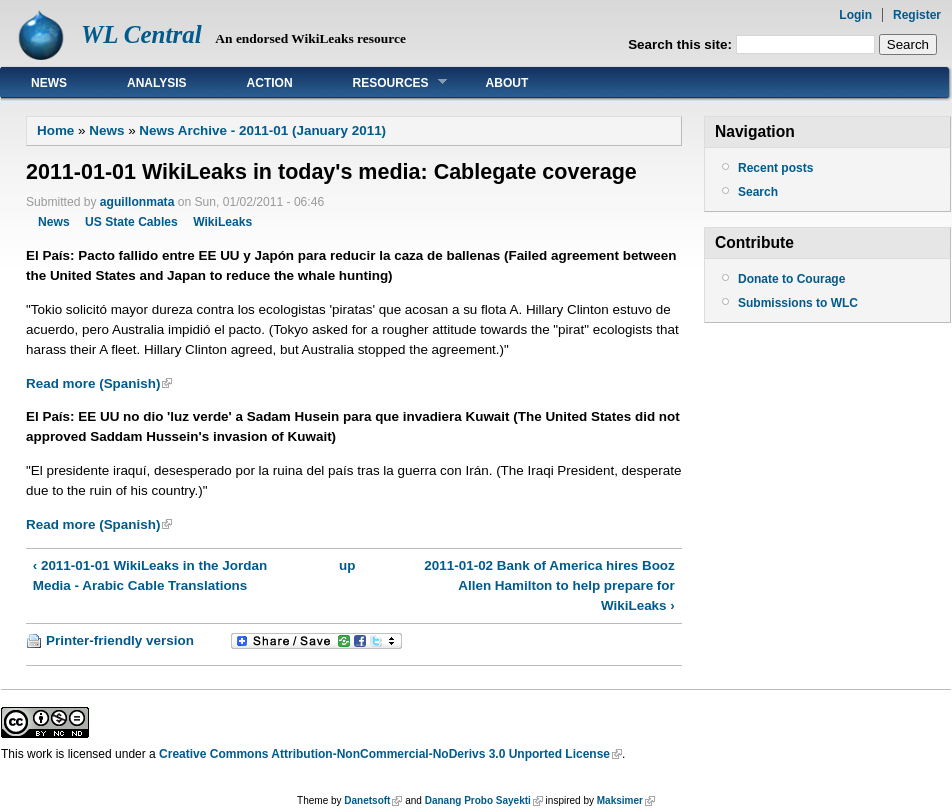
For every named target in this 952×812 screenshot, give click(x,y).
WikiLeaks (222, 222)
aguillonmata (137, 202)
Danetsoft (367, 800)
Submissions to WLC (798, 303)
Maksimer (620, 800)
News (49, 83)
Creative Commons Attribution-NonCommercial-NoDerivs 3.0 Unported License (384, 754)
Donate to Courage (791, 279)
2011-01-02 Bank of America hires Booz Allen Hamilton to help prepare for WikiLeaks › (549, 585)
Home (55, 130)
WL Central (141, 34)
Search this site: (682, 44)
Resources (385, 82)
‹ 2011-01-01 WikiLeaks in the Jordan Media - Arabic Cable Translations (150, 575)
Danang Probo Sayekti (478, 800)
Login (855, 15)
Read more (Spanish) (93, 383)
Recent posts (775, 168)
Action (270, 83)
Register (917, 15)
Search (758, 192)
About (507, 83)
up (347, 565)
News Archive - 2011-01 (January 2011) (262, 130)
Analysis (157, 83)
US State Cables (131, 222)
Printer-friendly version (120, 640)
